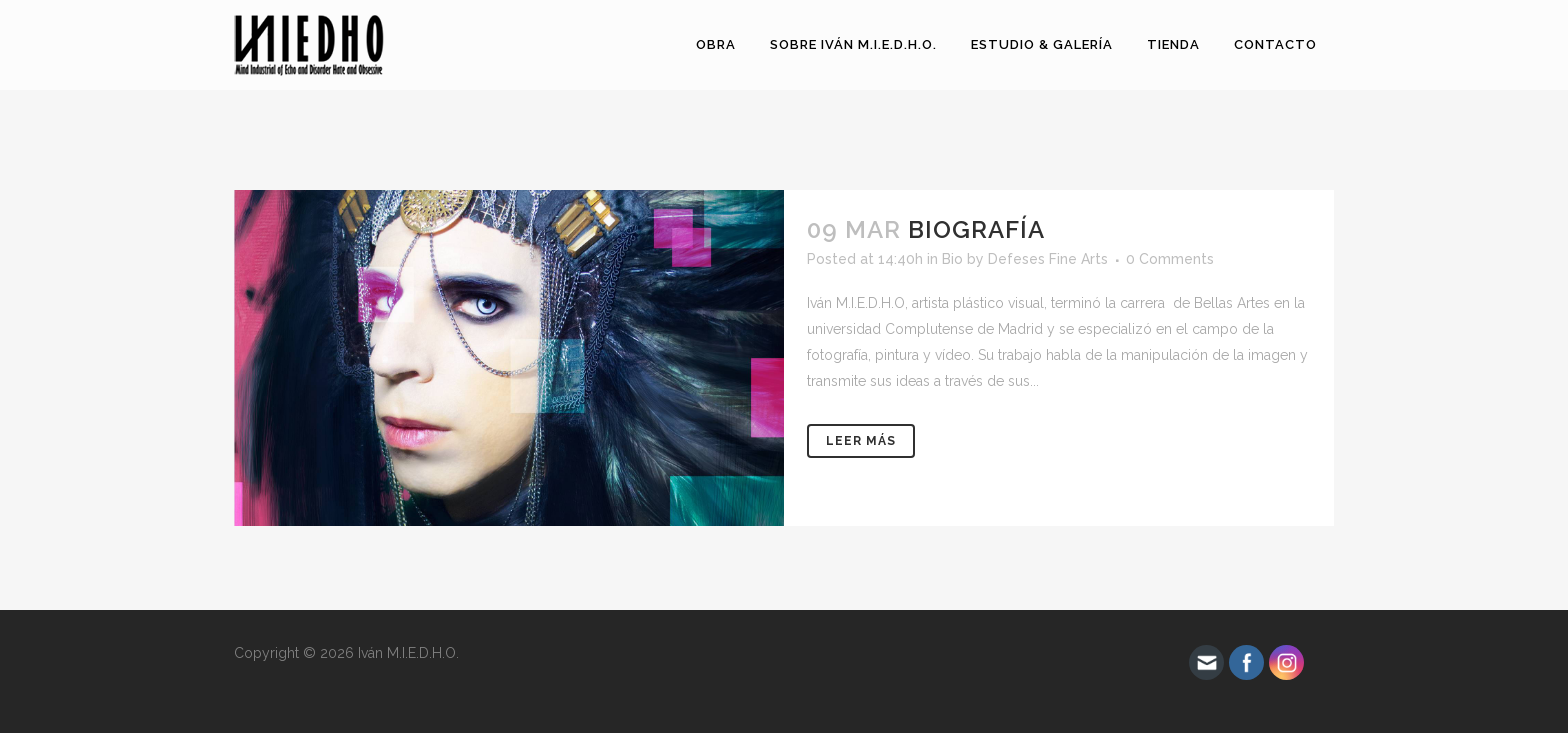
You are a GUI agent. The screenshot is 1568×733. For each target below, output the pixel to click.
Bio (952, 259)
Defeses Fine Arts (1048, 259)
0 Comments (1170, 259)
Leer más (861, 441)
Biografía (976, 229)
